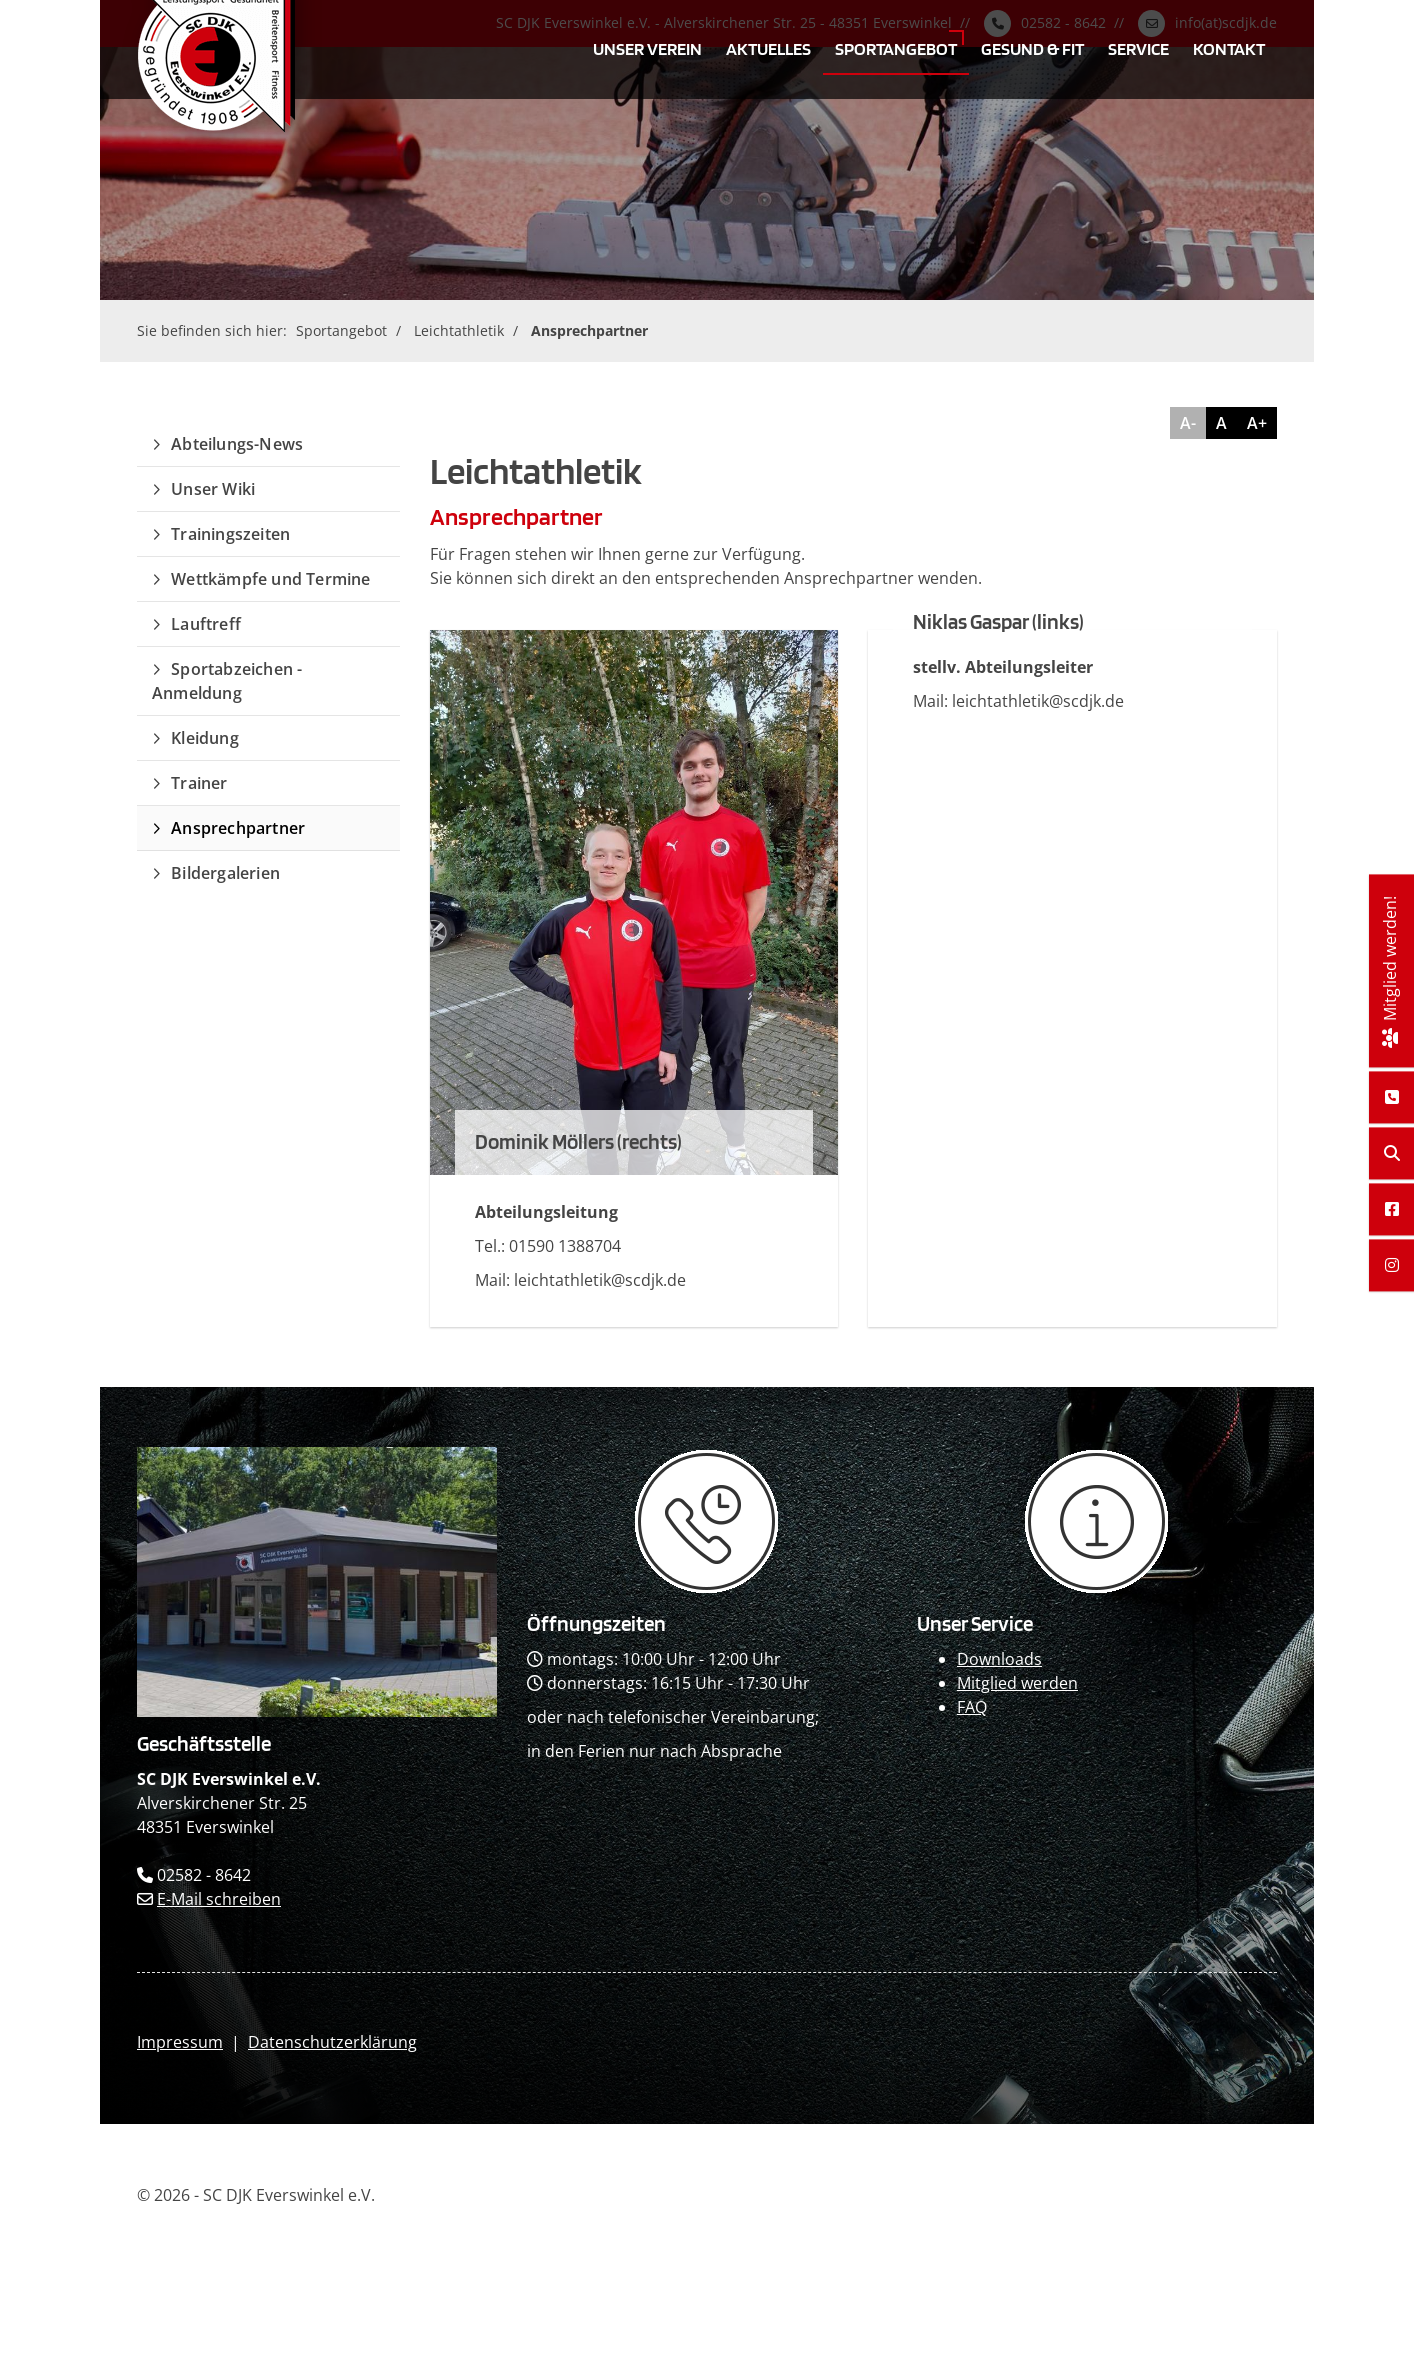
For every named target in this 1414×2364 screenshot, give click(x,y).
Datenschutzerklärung (332, 2042)
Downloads (999, 1659)
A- (1188, 423)
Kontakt (1229, 48)
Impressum (180, 2042)
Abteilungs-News (237, 444)
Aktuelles (768, 48)
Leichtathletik (459, 330)
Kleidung (205, 738)
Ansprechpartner (589, 330)
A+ (1257, 423)
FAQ (972, 1707)
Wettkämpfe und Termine (270, 579)
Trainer (199, 783)
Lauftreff (206, 624)
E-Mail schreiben (219, 1899)
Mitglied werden (1017, 1683)
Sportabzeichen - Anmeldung (227, 681)
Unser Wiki (213, 489)
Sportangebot (896, 48)
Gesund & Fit (1032, 48)
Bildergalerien (225, 873)
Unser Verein (647, 48)
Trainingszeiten (230, 534)
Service (1138, 48)
